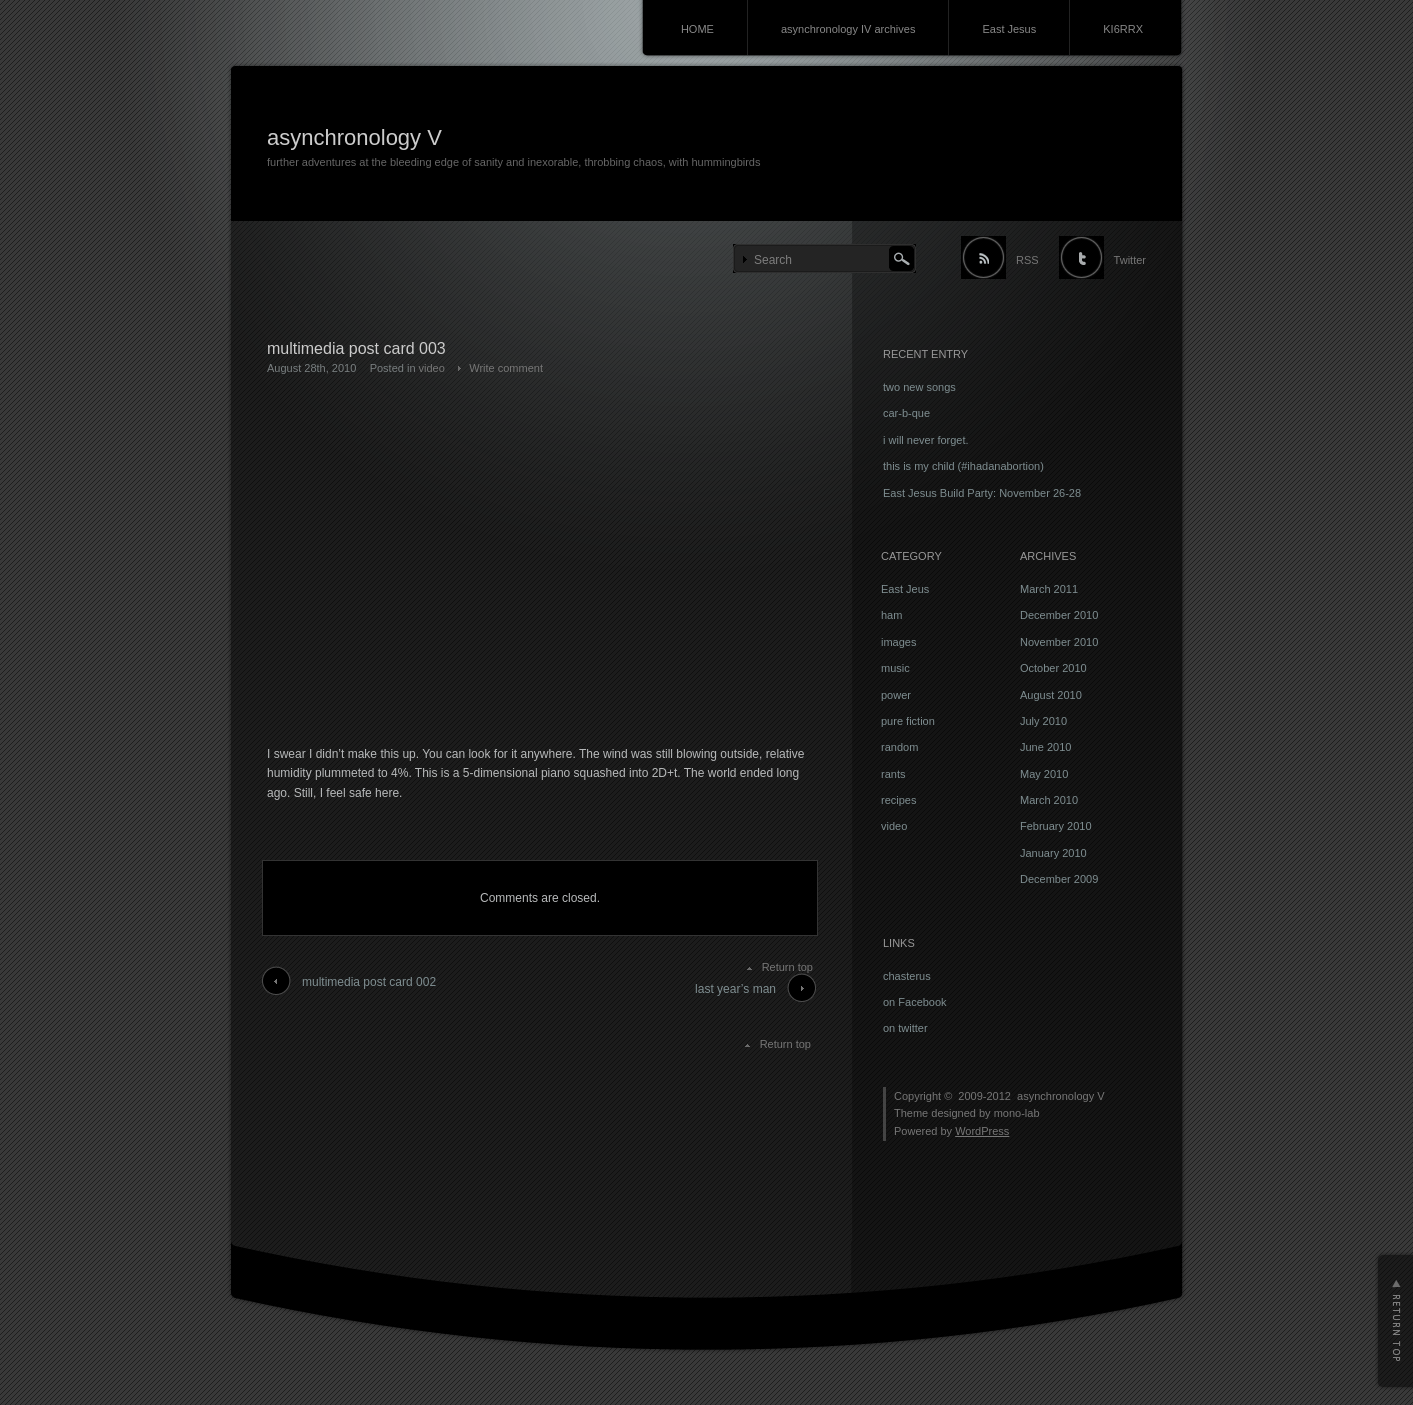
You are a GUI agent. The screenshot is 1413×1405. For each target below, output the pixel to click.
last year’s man (735, 989)
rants (893, 774)
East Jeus (905, 589)
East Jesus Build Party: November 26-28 (982, 493)
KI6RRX (1123, 29)
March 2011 (1049, 589)
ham (891, 615)
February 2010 (1056, 826)
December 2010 (1059, 615)
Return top (787, 967)
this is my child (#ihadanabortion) (963, 466)
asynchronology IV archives (848, 29)
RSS (1027, 260)
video (432, 368)
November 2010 (1059, 642)
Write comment (506, 368)
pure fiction (908, 721)
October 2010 (1053, 668)
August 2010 (1051, 695)
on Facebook (915, 1002)
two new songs (919, 387)
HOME (697, 29)
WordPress (982, 1131)
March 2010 (1049, 800)
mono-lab (1017, 1113)
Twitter (1130, 260)
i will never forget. (926, 440)
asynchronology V (354, 137)
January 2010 (1053, 853)
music (895, 668)
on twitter (905, 1028)
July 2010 (1043, 721)
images (898, 642)
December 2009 (1059, 879)
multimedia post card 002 (369, 982)
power (896, 695)
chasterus (907, 976)
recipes (898, 800)
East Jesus (1009, 29)
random (899, 747)
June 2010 (1045, 747)
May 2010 (1044, 774)
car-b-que (906, 413)
